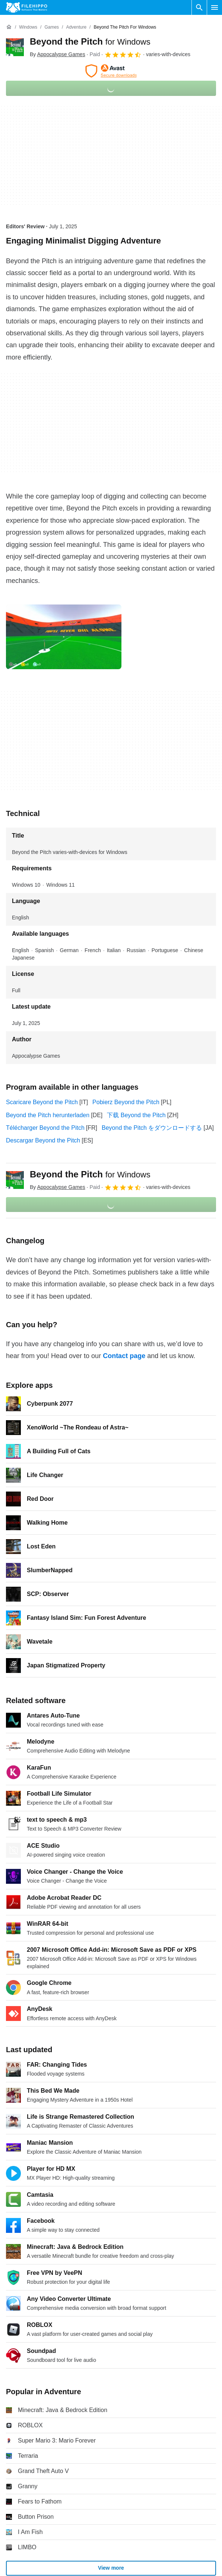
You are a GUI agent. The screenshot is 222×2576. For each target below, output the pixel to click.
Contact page (124, 1356)
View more (111, 2568)
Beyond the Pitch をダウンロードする (152, 1128)
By (57, 54)
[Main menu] (214, 7)
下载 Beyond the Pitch (136, 1115)
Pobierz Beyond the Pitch (125, 1102)
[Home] (9, 27)
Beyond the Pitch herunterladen (47, 1115)
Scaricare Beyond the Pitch (42, 1102)
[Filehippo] (26, 7)
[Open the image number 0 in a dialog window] (63, 636)
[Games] (51, 27)
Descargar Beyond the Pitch (43, 1140)
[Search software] (199, 7)
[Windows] (28, 27)
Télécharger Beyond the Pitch (45, 1128)
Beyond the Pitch (90, 41)
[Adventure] (76, 27)
